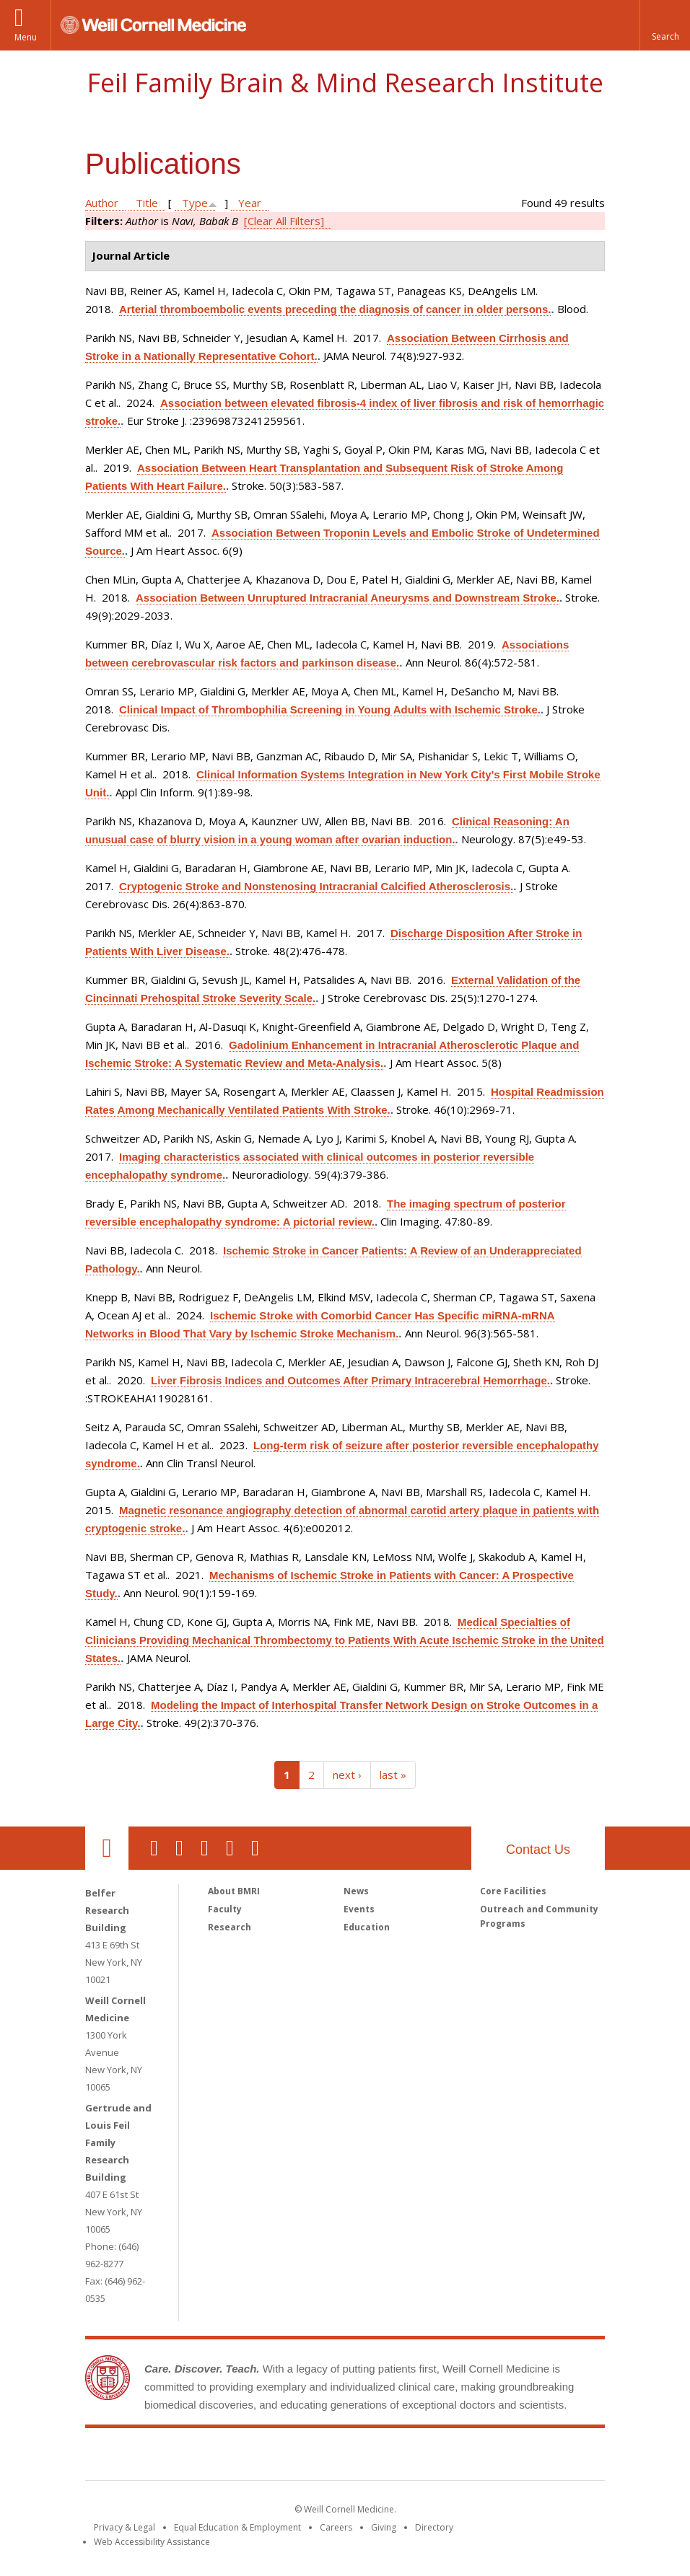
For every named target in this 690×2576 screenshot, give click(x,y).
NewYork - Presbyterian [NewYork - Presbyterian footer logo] (465, 2457)
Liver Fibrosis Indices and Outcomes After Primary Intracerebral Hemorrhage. (350, 1380)
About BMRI (234, 1891)
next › (347, 1774)
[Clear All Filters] (284, 221)
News (356, 1891)
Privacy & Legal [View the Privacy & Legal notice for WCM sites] (124, 2527)
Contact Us (538, 1849)
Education (367, 1927)
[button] (664, 25)
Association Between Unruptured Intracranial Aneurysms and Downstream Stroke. (347, 598)
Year (249, 202)
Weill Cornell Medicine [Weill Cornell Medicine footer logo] (239, 2457)
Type (195, 202)
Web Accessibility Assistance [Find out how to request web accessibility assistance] (152, 2542)
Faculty (225, 1909)
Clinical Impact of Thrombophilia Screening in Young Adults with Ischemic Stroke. (330, 709)
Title (147, 202)
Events (359, 1909)
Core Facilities (513, 1891)
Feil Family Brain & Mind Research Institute (345, 82)
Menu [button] (25, 37)
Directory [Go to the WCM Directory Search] (434, 2527)
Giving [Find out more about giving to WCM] (383, 2527)
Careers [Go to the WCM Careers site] (336, 2527)
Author (101, 202)
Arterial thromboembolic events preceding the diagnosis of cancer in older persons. (335, 309)
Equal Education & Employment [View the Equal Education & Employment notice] (237, 2527)
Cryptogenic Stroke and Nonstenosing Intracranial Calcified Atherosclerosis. (316, 886)
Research (229, 1927)
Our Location (106, 1848)
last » (393, 1774)
